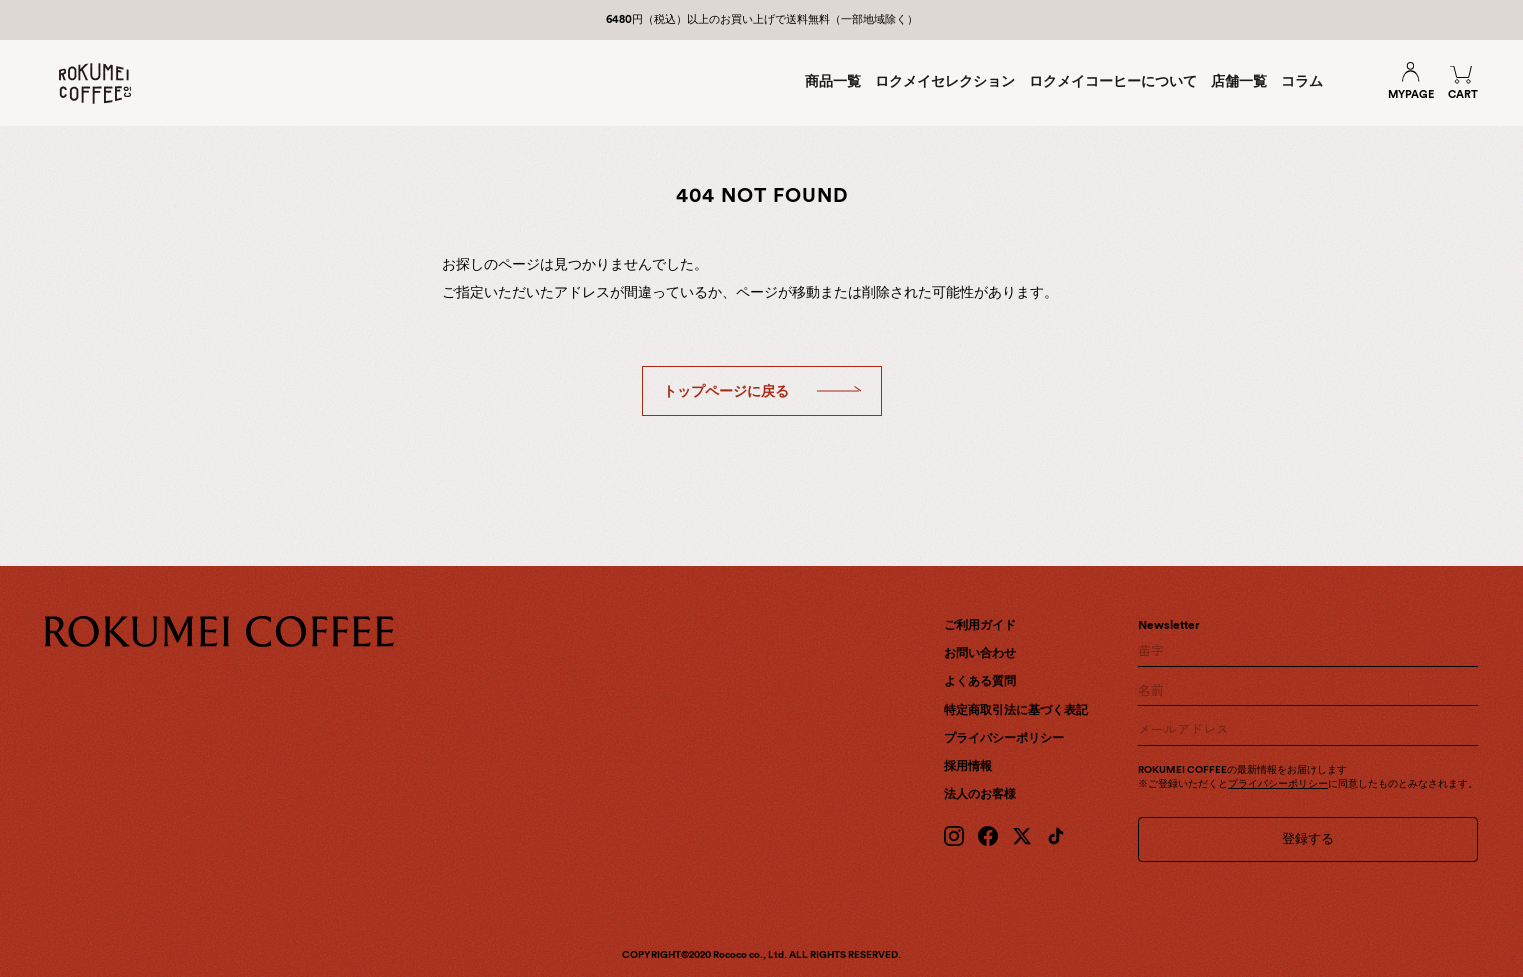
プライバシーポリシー (1004, 738)
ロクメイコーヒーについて (1113, 81)
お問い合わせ (980, 653)
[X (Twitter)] (1022, 836)
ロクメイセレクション (945, 81)
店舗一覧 (1239, 81)
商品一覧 (833, 81)
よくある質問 (980, 681)
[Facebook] (988, 836)
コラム (1302, 81)
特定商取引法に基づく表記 (1016, 710)
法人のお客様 (980, 794)
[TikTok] (1056, 836)
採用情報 (968, 766)
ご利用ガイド (980, 625)
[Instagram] (954, 836)
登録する (1308, 838)
